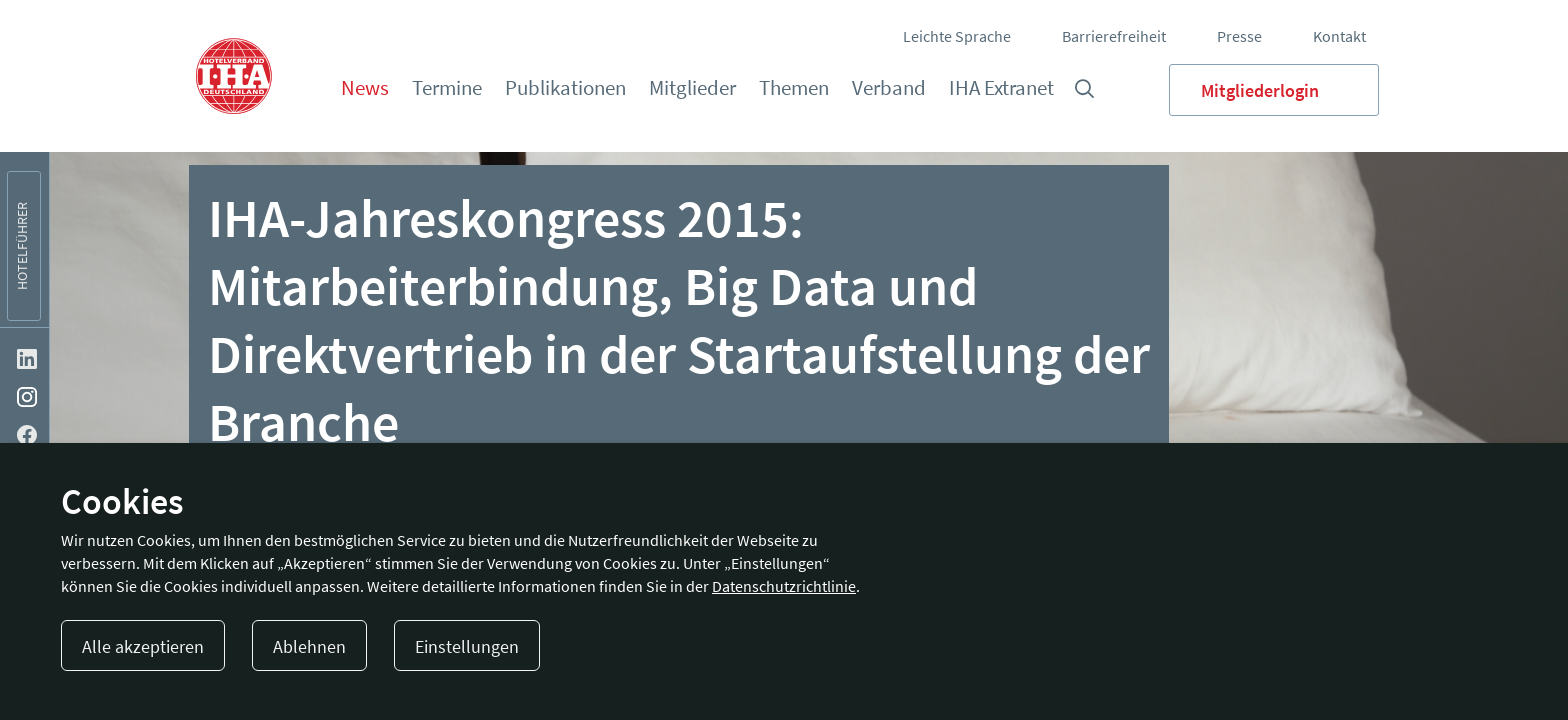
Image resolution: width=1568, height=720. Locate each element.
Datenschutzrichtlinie (784, 586)
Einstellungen (467, 646)
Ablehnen (309, 646)
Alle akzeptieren (143, 646)
